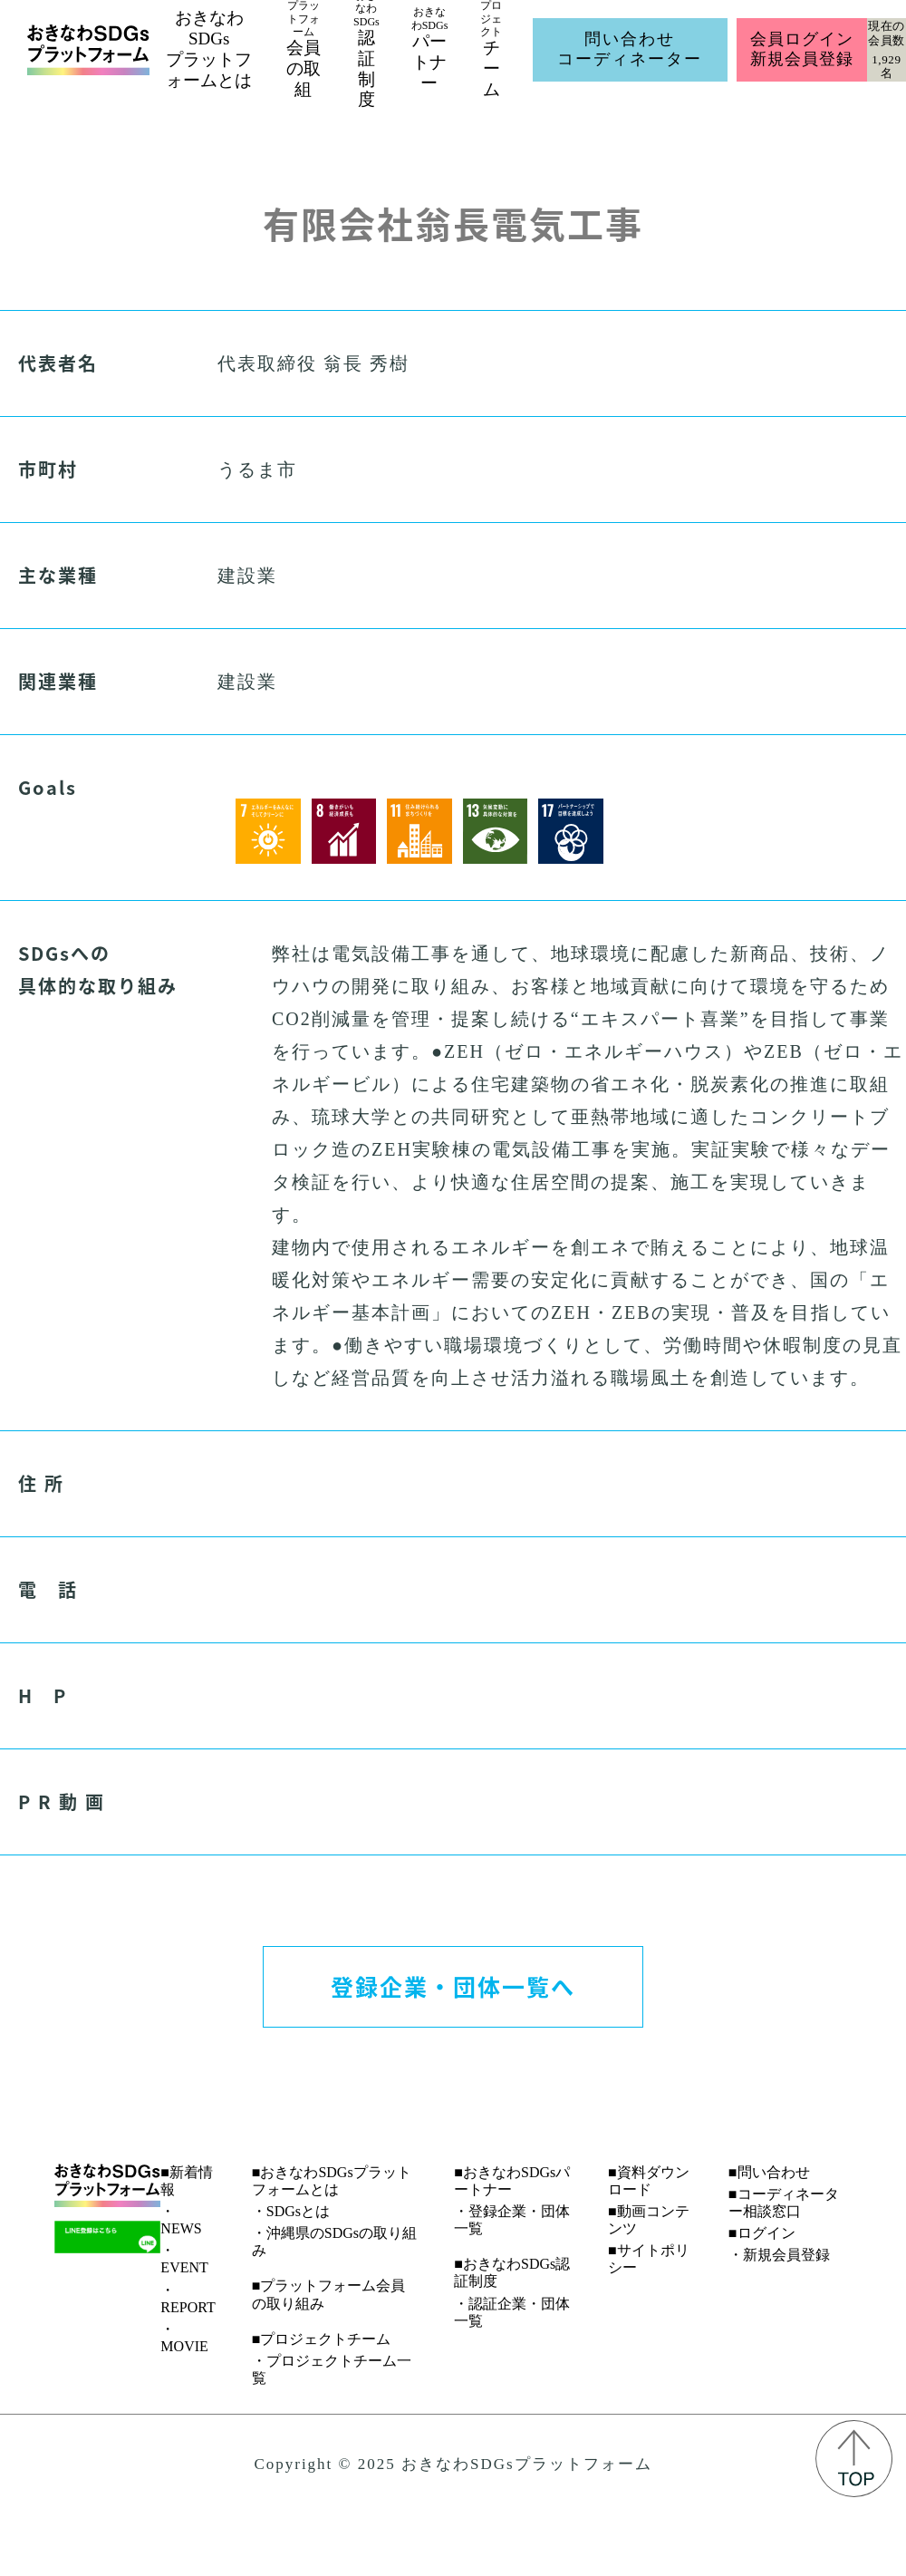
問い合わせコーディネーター (629, 49)
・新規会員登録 (779, 2254)
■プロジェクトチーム (321, 2339)
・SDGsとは (291, 2211)
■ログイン (761, 2233)
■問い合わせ (769, 2172)
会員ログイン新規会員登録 (801, 49)
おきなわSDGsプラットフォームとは (209, 48)
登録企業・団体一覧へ (453, 1986)
